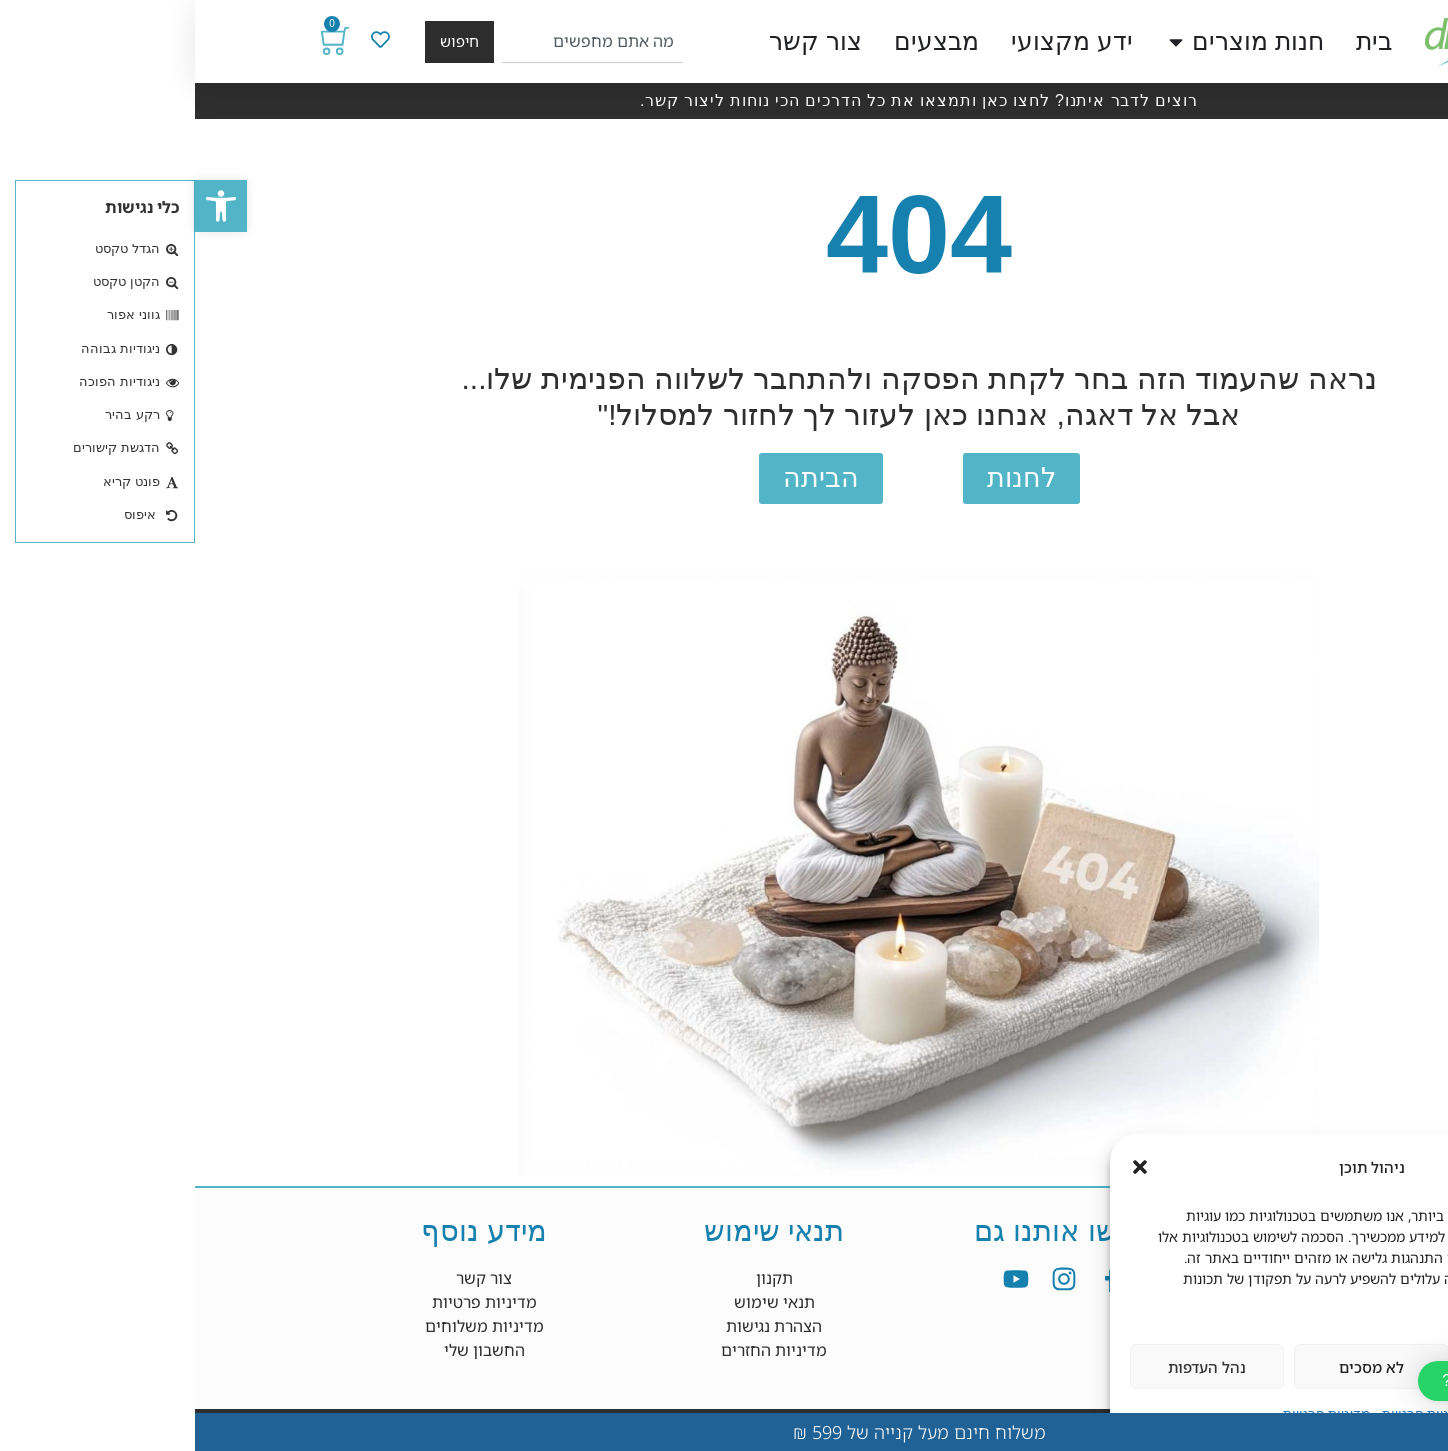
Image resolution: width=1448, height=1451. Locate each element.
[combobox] (397, 42)
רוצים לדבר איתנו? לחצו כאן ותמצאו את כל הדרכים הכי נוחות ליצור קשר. (724, 100)
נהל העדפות (1012, 1367)
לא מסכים (1176, 1367)
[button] (26, 206)
